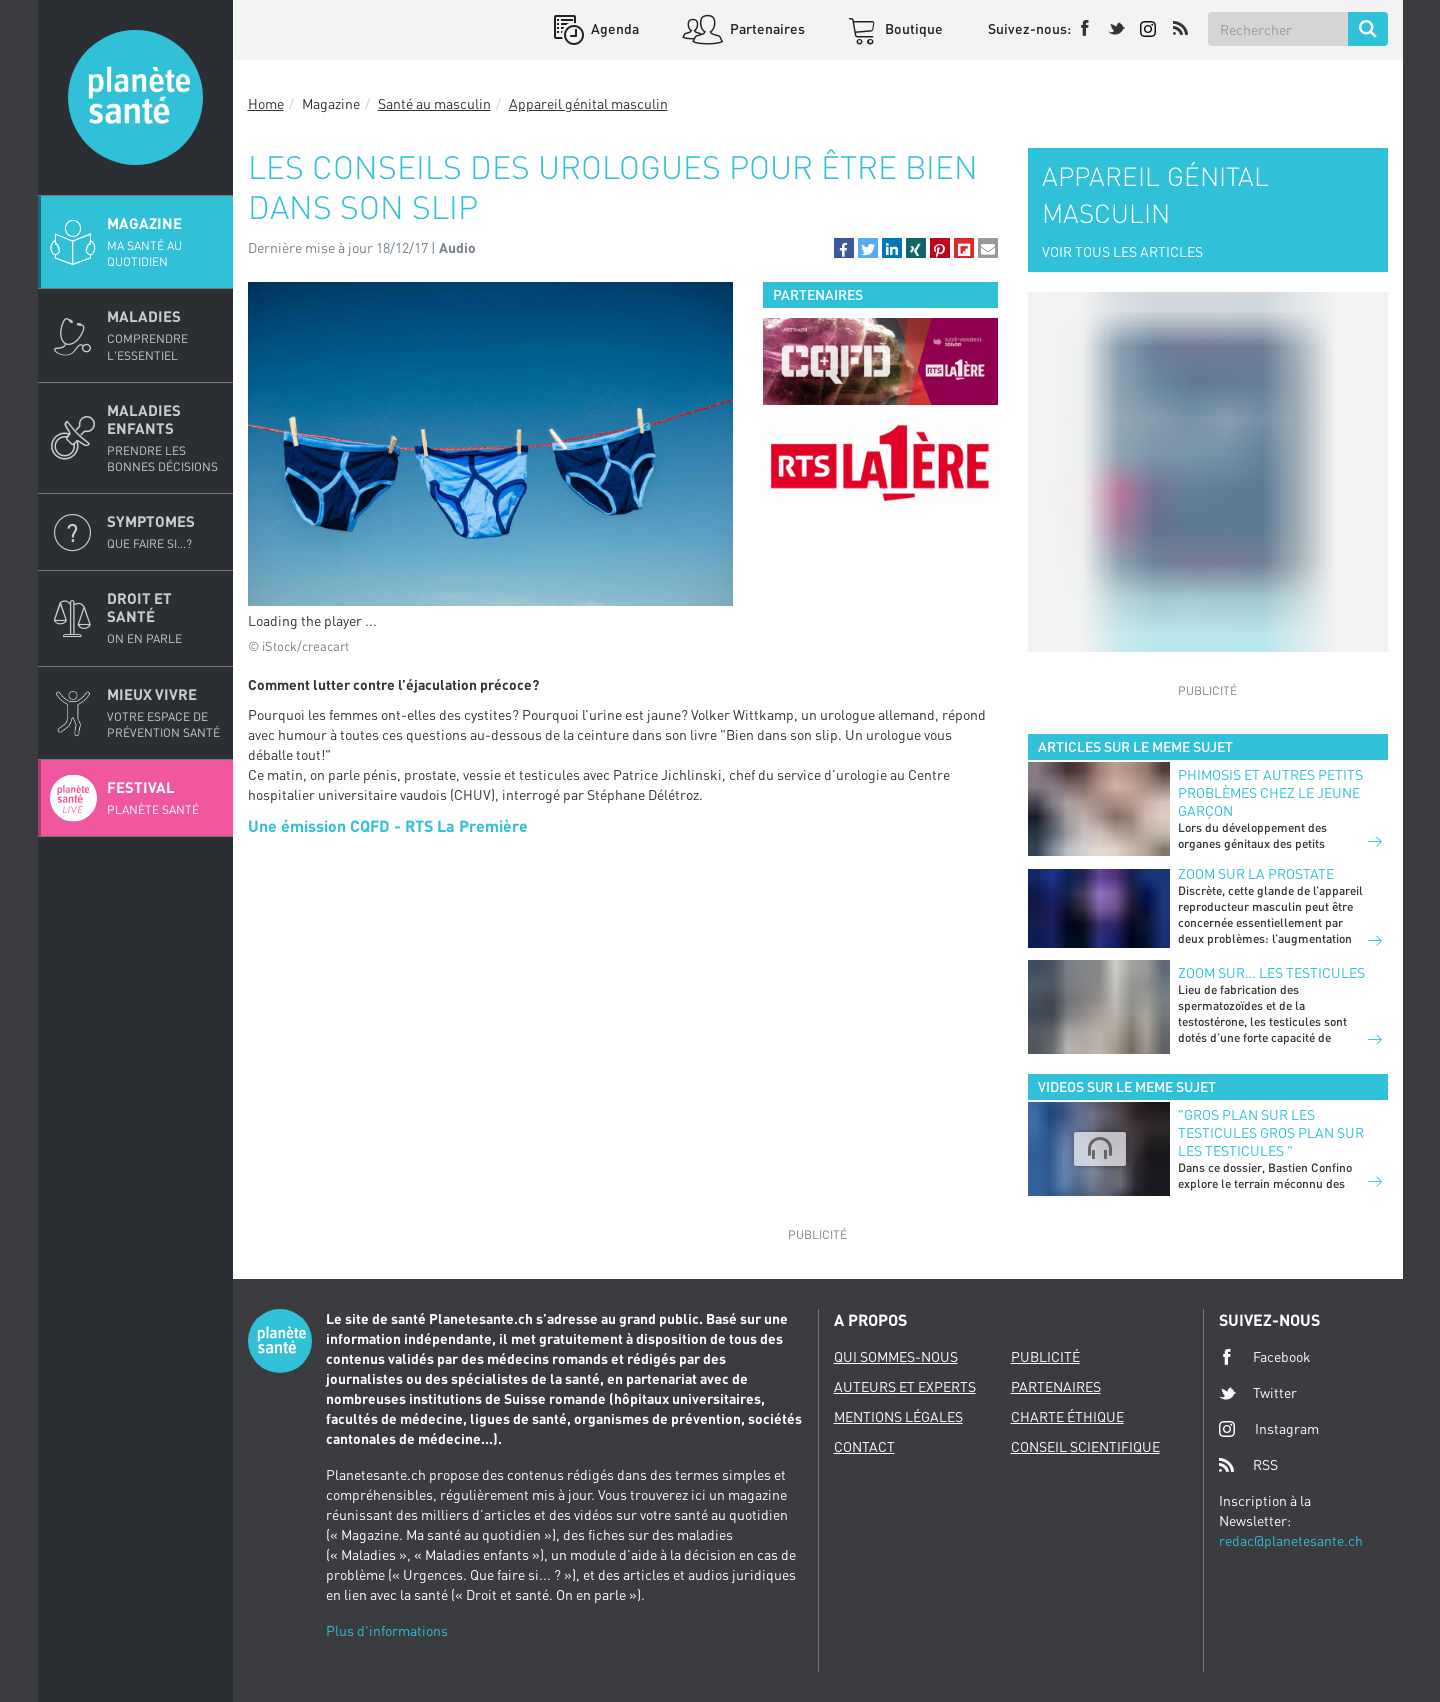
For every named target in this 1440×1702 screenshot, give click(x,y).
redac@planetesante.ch (1291, 1540)
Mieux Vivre (164, 713)
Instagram (1269, 1428)
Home (266, 103)
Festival (164, 798)
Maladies (164, 335)
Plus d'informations (387, 1630)
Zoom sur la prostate (1256, 873)
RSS (1248, 1465)
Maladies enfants (164, 438)
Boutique (912, 28)
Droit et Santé (164, 618)
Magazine (164, 242)
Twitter (1258, 1393)
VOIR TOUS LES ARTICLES (1122, 251)
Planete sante (135, 97)
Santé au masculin (434, 103)
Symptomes (164, 532)
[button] (844, 248)
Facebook (1265, 1357)
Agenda (613, 28)
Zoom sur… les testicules (1271, 972)
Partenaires (766, 28)
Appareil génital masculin (588, 103)
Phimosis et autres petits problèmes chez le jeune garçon (1270, 792)
